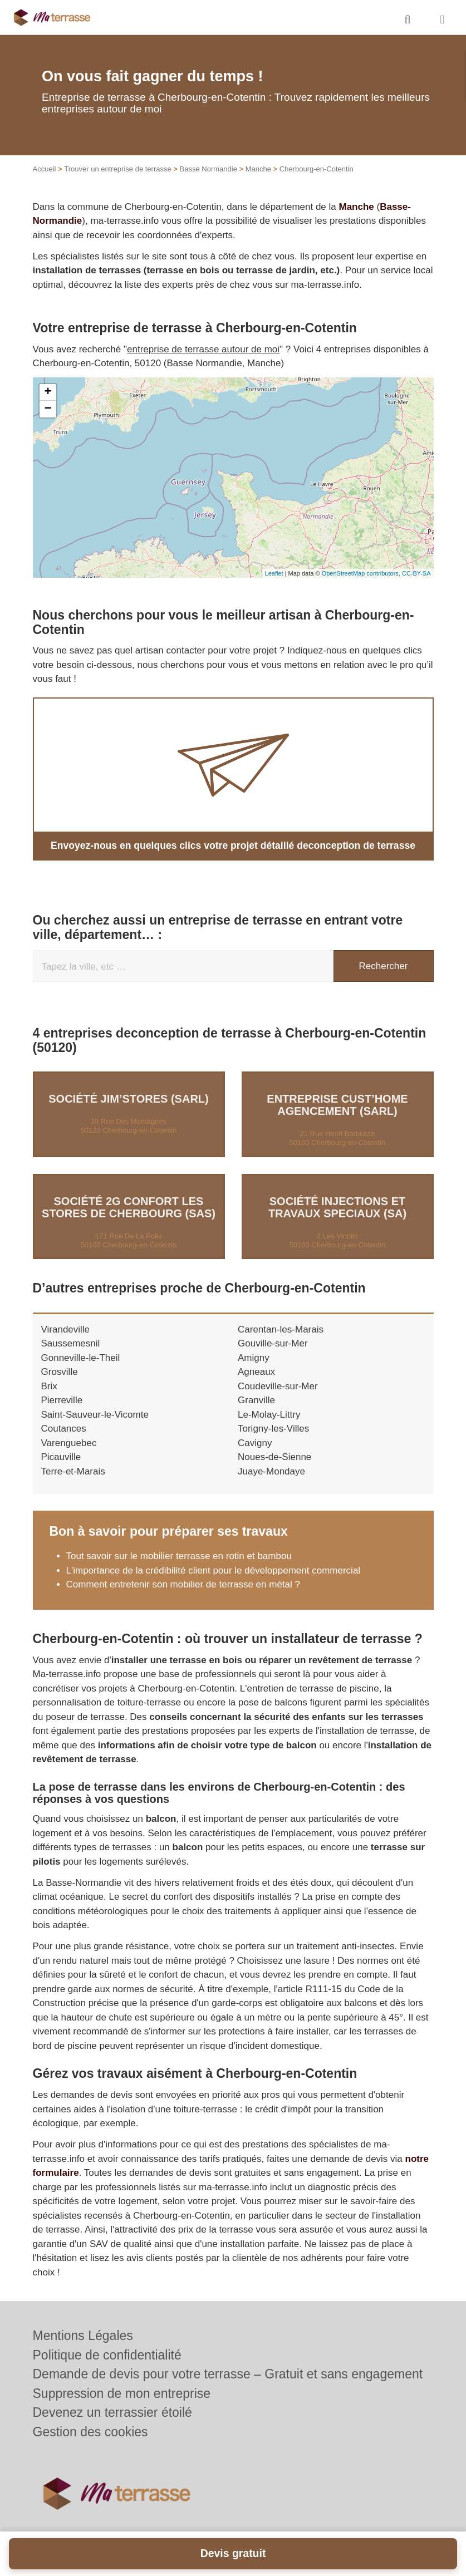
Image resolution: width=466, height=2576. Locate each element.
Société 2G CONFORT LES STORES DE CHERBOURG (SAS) (128, 1206)
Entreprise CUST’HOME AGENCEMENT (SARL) (337, 1104)
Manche (258, 169)
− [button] (47, 409)
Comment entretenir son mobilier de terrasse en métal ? (183, 1584)
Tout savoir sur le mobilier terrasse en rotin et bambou (179, 1555)
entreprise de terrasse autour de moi (203, 349)
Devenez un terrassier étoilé (112, 2412)
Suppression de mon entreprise (122, 2393)
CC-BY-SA (416, 573)
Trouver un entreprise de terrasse (117, 169)
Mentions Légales (83, 2335)
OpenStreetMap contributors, (362, 573)
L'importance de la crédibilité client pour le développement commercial (213, 1570)
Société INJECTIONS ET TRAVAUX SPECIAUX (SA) (337, 1206)
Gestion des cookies (90, 2432)
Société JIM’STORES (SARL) (128, 1098)
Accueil (44, 169)
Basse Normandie (208, 169)
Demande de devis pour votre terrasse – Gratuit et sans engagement (228, 2374)
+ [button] (47, 392)
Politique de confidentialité (107, 2355)
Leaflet (274, 573)
